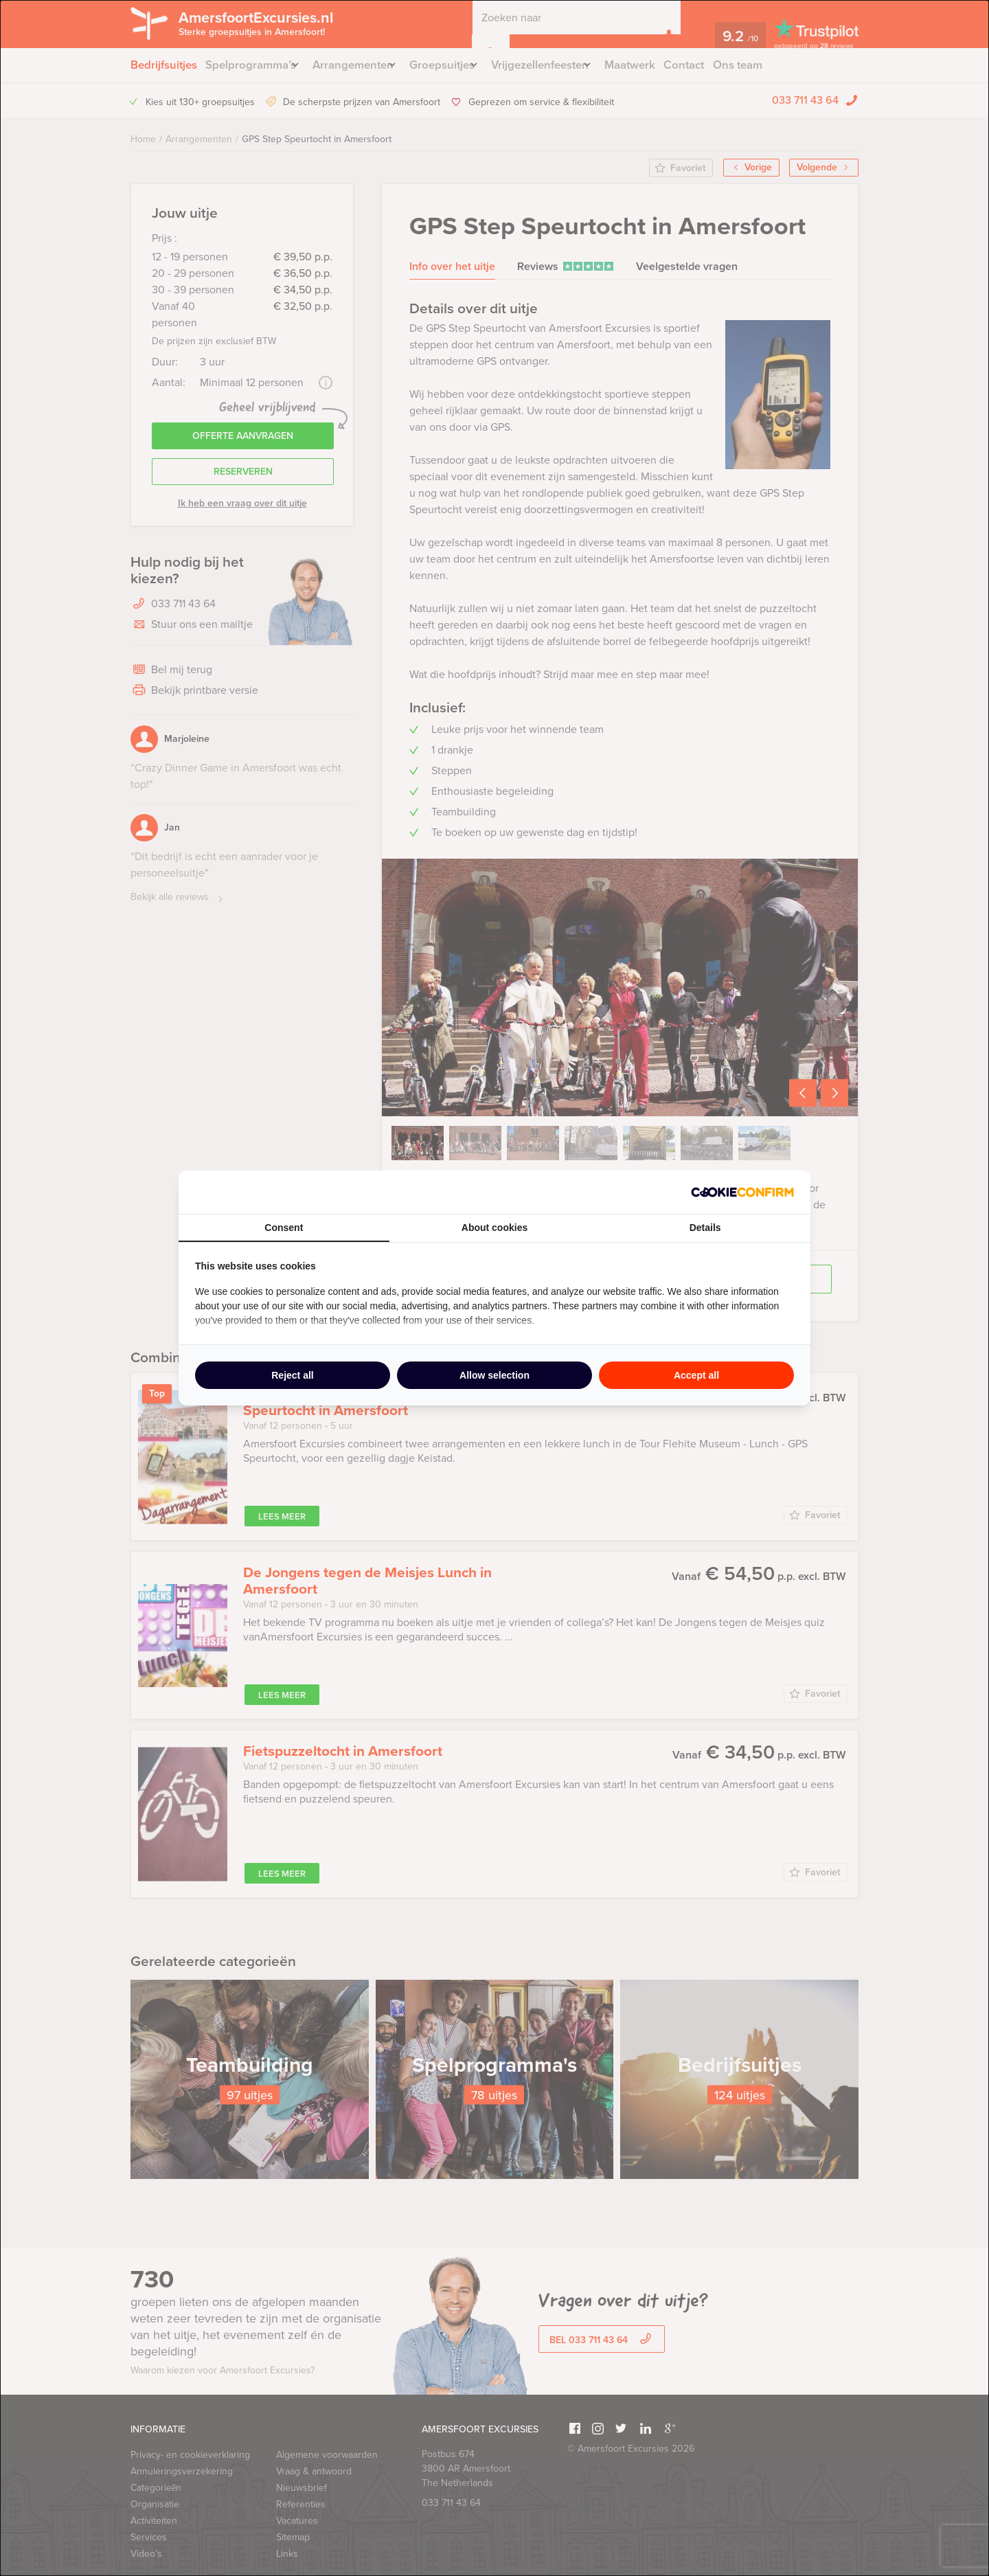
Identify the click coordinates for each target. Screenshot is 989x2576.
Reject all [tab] (292, 1375)
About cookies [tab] (494, 1227)
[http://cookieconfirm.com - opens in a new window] (742, 1192)
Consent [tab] (283, 1227)
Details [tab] (705, 1227)
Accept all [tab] (696, 1375)
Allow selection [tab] (494, 1375)
